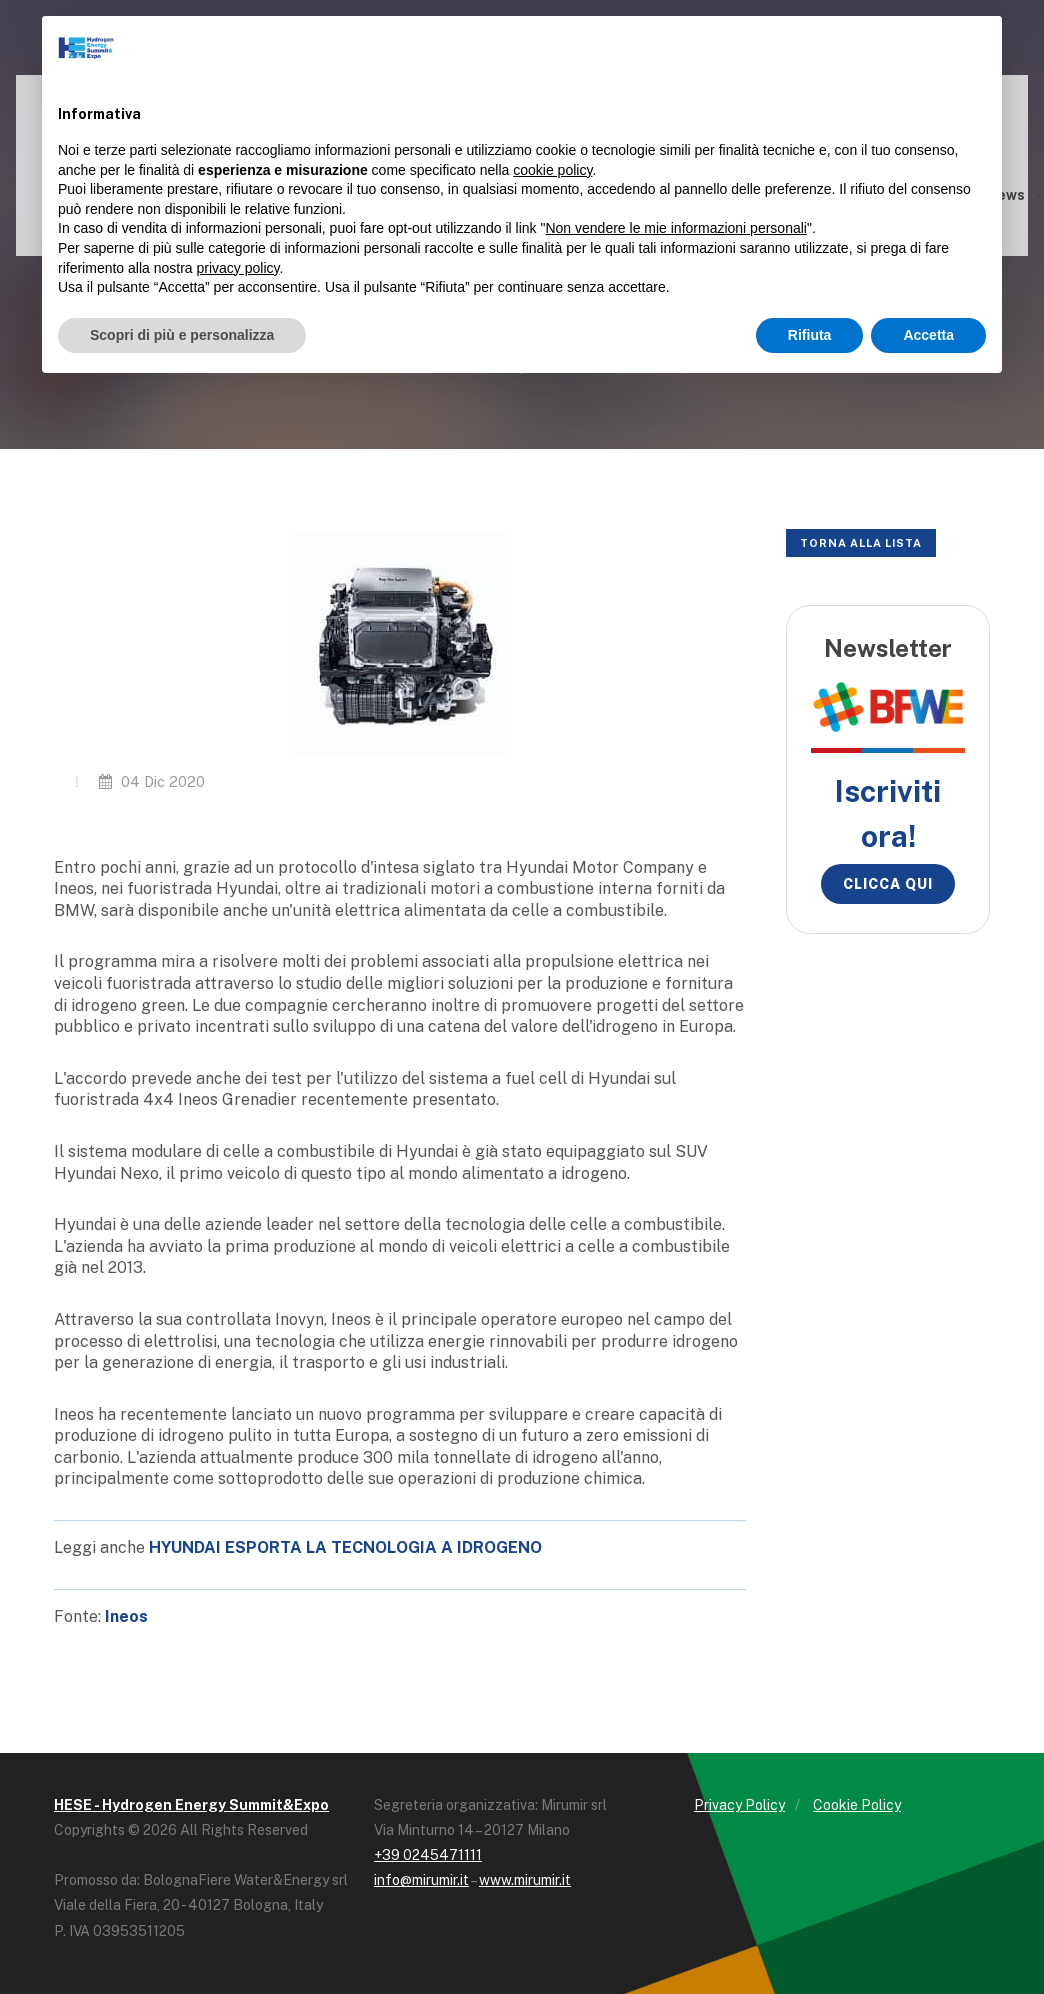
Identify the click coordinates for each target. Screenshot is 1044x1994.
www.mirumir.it (525, 1880)
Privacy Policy (739, 1805)
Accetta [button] (928, 335)
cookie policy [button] (552, 170)
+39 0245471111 (428, 1855)
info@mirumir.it (421, 1880)
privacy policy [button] (238, 268)
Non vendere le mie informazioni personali (675, 228)
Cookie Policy (857, 1805)
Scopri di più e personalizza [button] (182, 335)
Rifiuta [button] (810, 335)
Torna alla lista (861, 543)
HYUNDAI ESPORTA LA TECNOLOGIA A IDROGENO (345, 1547)
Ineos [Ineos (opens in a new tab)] (126, 1616)
